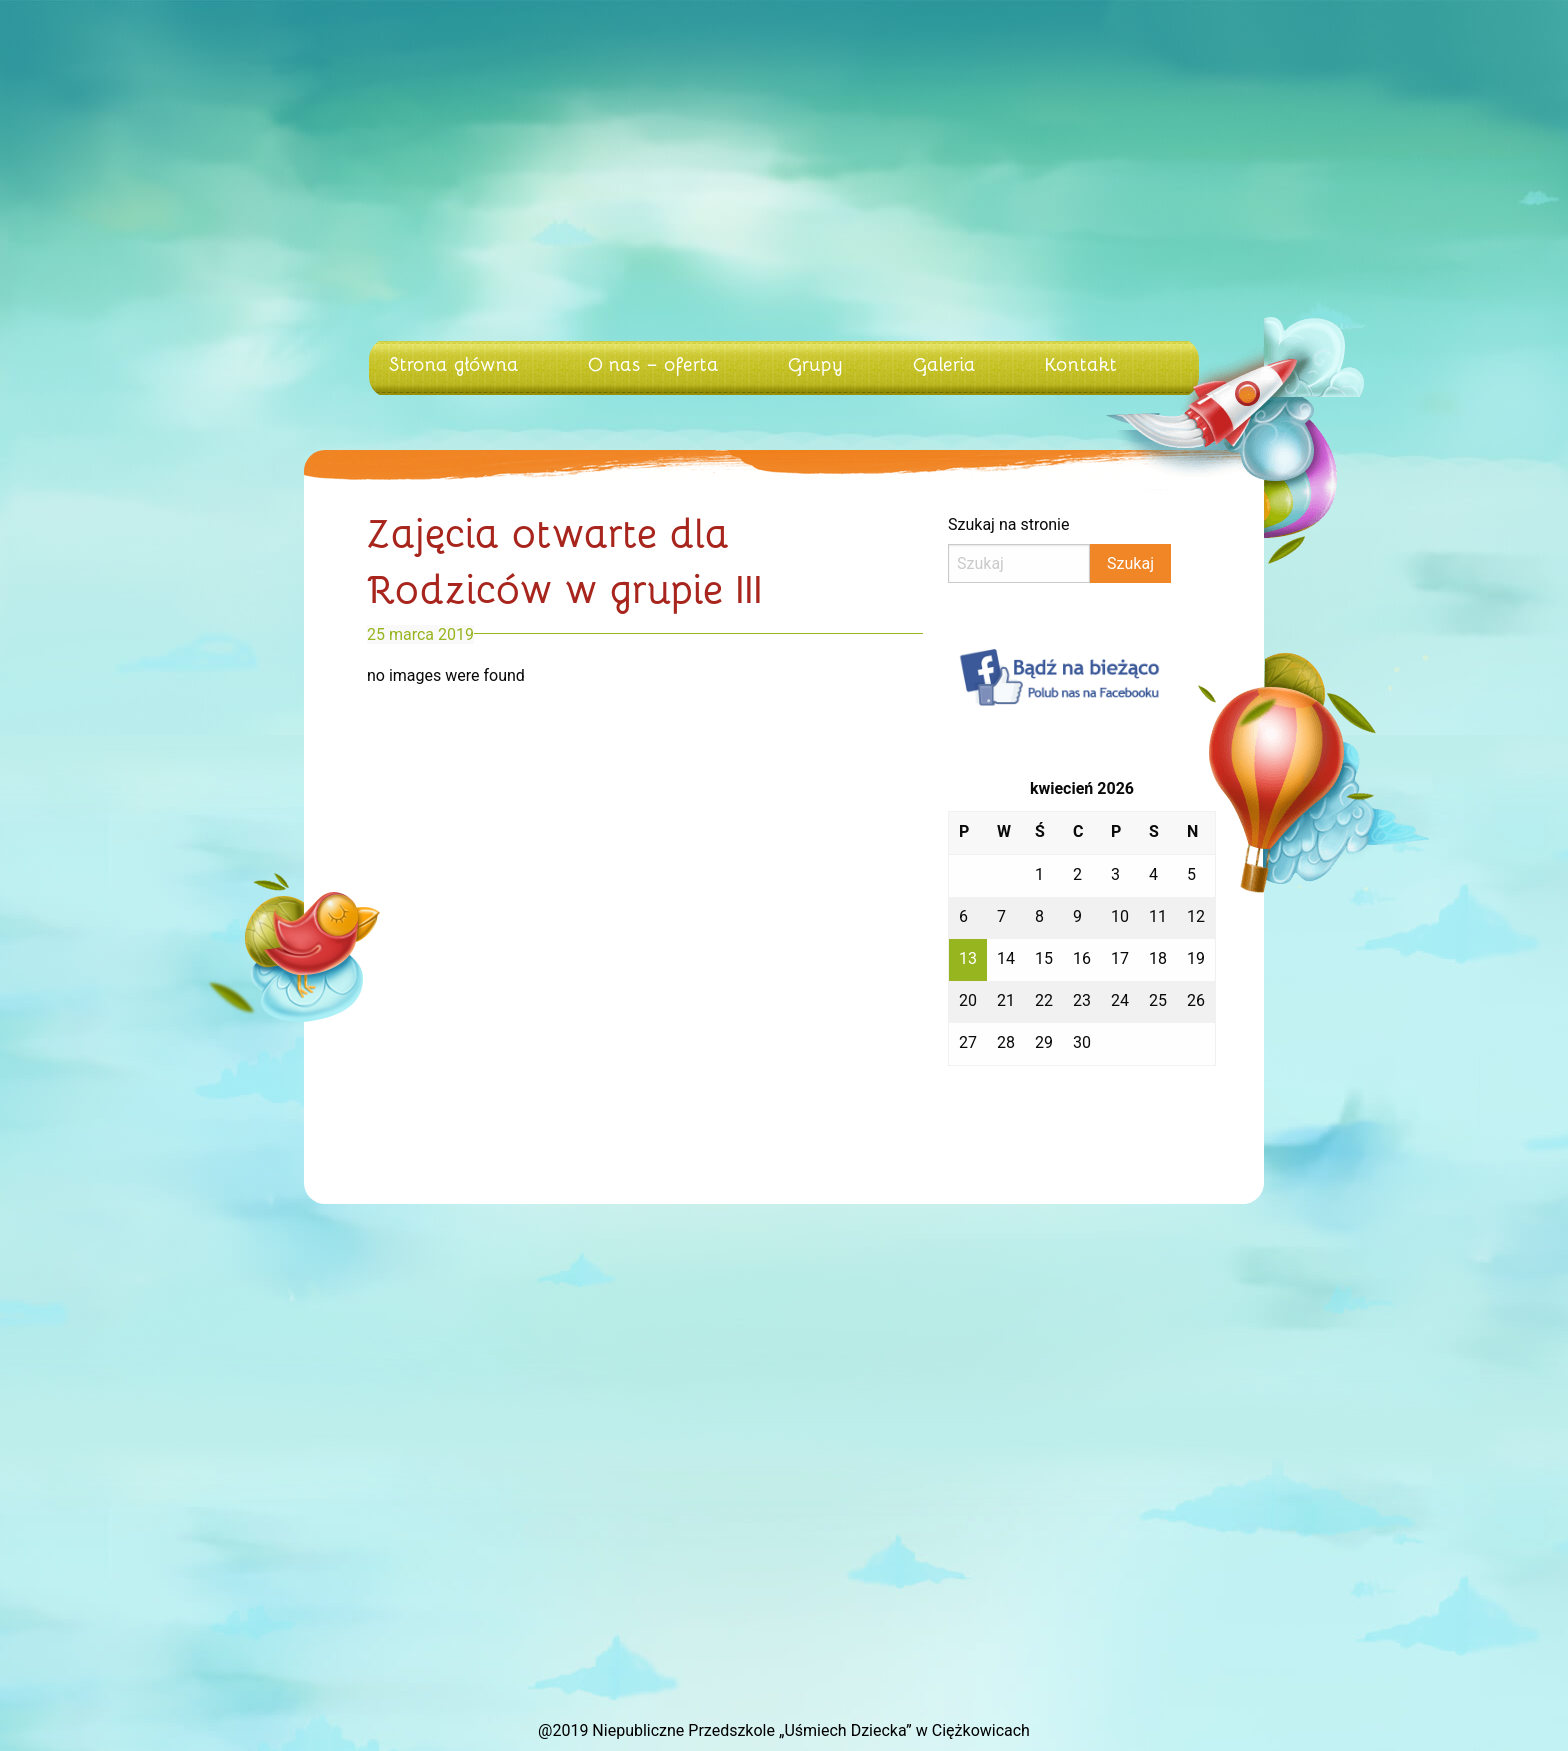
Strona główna (454, 363)
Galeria (944, 363)
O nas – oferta (653, 363)
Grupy (815, 363)
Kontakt (1081, 363)
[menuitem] (457, 368)
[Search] (1019, 563)
